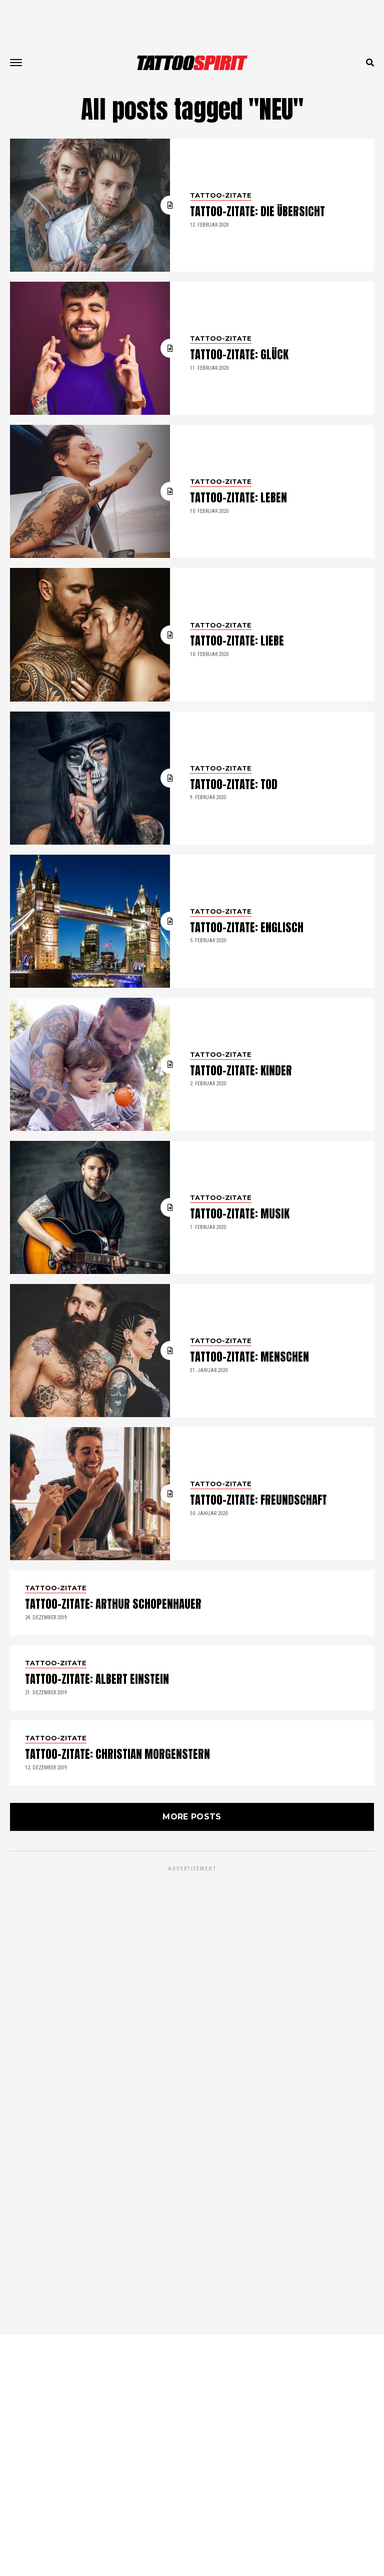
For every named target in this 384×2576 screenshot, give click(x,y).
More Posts (191, 2058)
